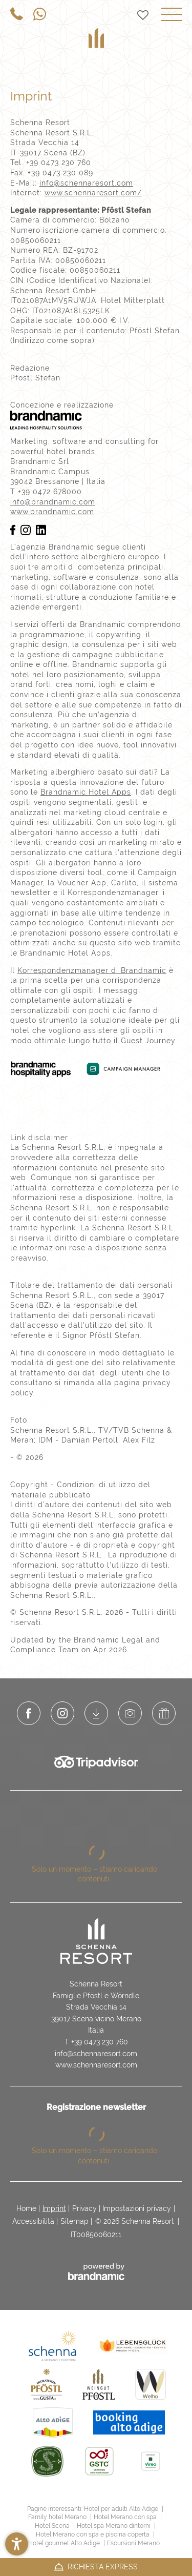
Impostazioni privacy (136, 2208)
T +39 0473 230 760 (96, 2042)
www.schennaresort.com (96, 2065)
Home (26, 2208)
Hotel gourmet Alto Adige (64, 2543)
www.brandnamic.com (52, 512)
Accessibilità (33, 2221)
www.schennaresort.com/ (93, 193)
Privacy (84, 2208)
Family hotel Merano (58, 2517)
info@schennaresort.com (86, 183)
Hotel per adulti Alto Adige (122, 2508)
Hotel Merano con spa (126, 2517)
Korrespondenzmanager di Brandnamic (91, 970)
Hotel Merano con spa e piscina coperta (93, 2534)
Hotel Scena (53, 2525)
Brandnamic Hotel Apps (85, 792)
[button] (16, 2543)
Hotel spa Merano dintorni (114, 2525)
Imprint (54, 2208)
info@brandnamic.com (52, 502)
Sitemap (74, 2221)
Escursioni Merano (133, 2543)
